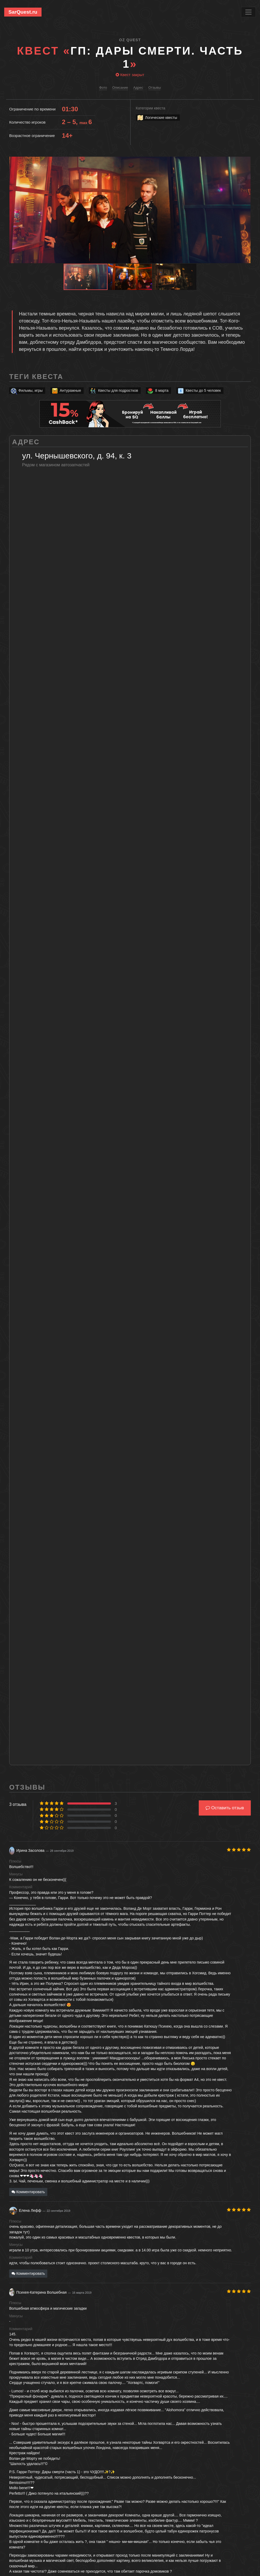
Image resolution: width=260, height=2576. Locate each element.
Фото (103, 87)
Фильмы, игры (26, 390)
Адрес (138, 87)
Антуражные (66, 390)
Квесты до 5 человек (199, 390)
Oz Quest (130, 40)
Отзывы (154, 87)
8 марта (158, 390)
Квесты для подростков (114, 390)
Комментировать (28, 2192)
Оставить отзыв (225, 1807)
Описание (120, 87)
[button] (246, 161)
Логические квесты (157, 117)
